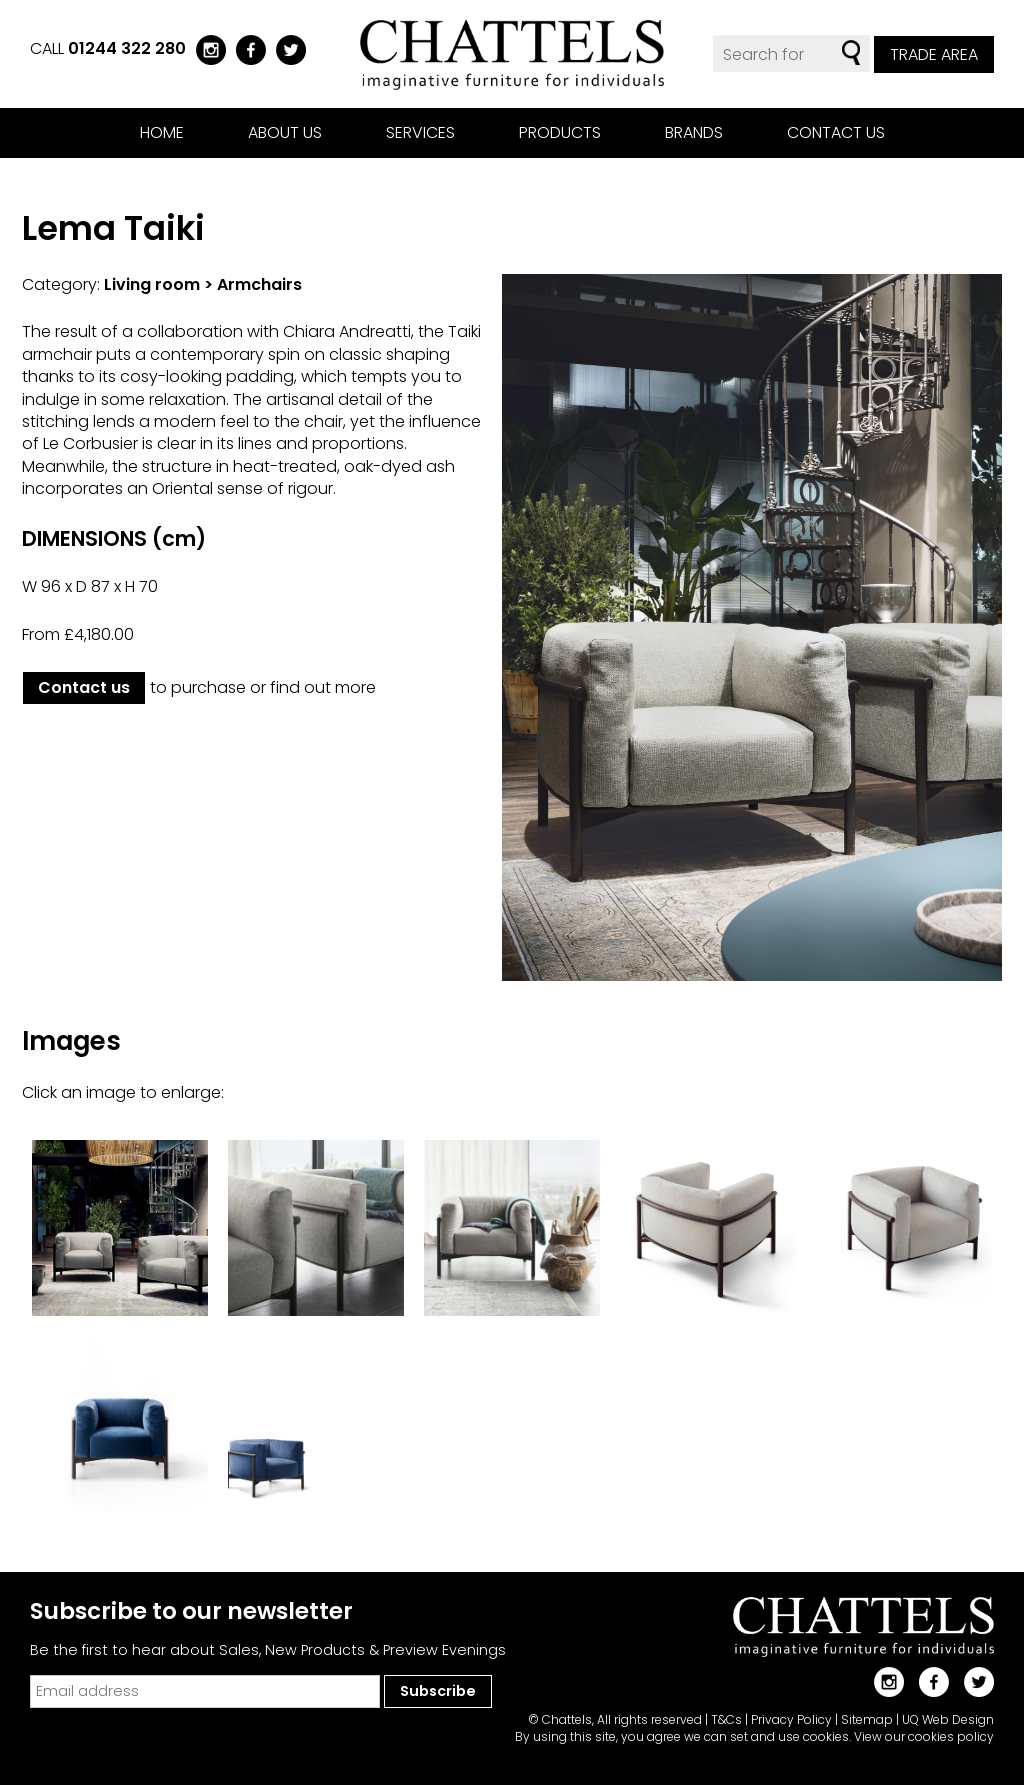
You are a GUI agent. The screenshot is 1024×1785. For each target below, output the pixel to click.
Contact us (836, 132)
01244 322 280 (127, 48)
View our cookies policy (924, 1736)
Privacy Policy (791, 1719)
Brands (694, 132)
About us (285, 132)
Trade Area (934, 54)
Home (162, 132)
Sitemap (867, 1719)
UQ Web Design (948, 1719)
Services (420, 132)
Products (560, 132)
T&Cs (726, 1719)
